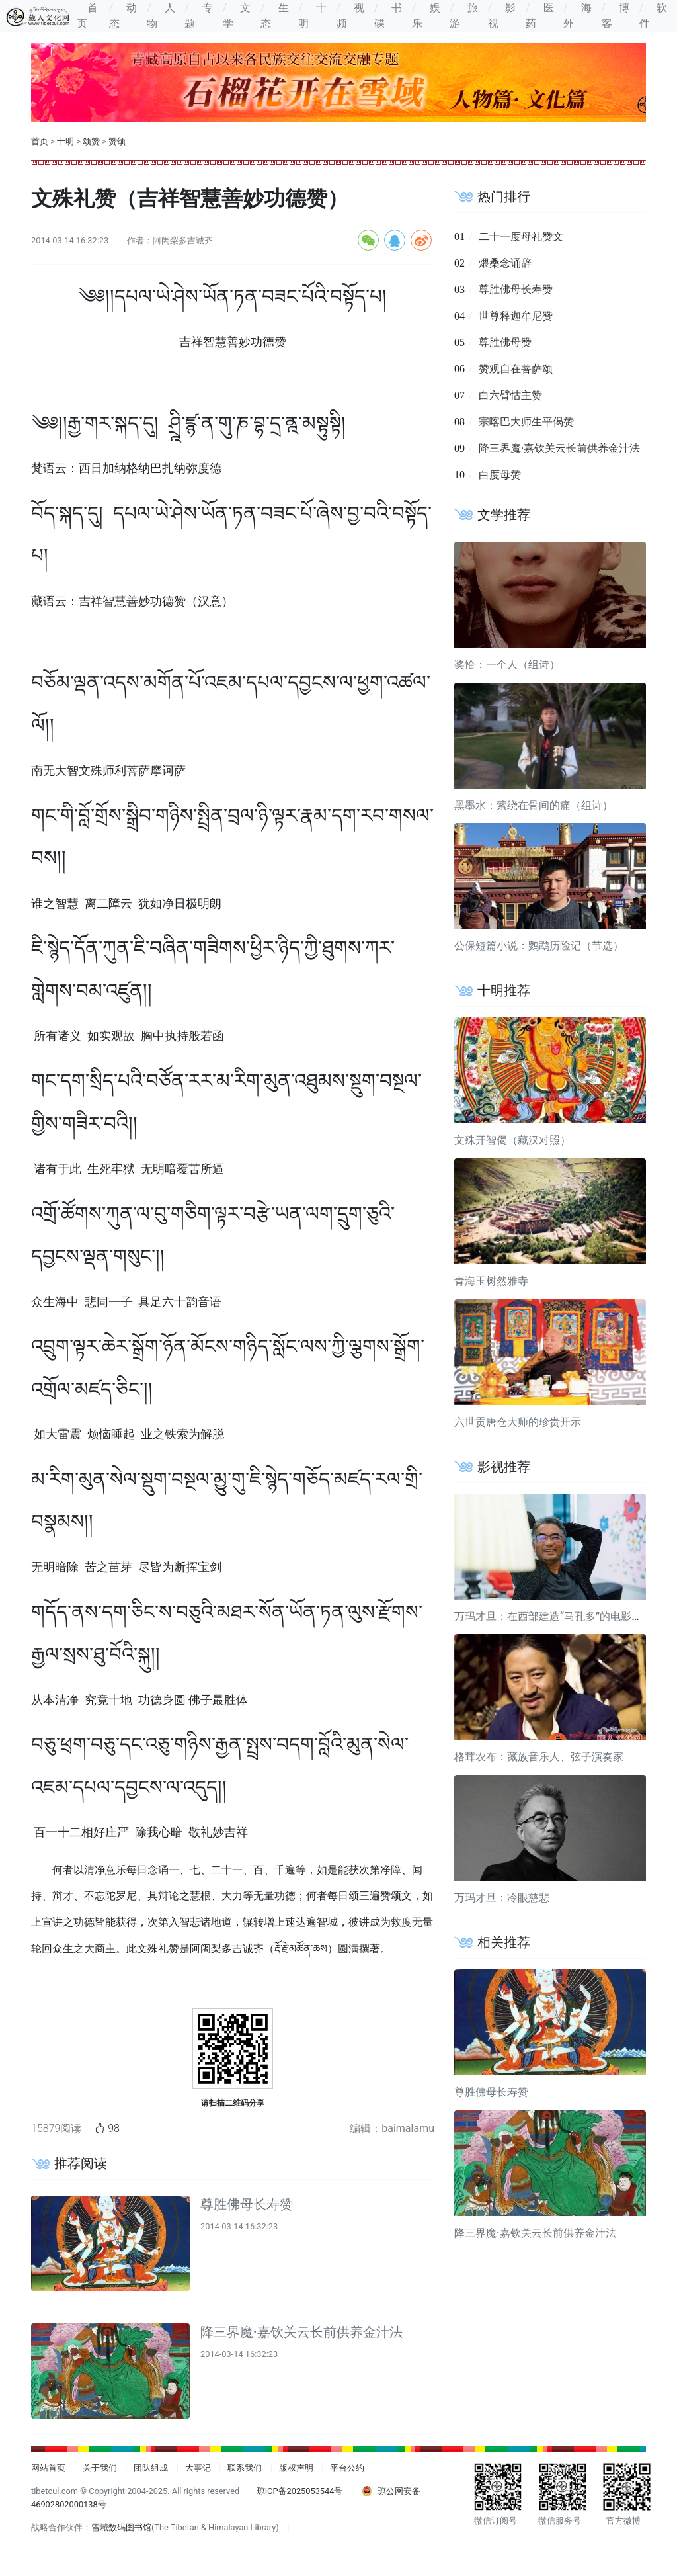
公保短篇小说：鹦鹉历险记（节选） (538, 945)
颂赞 (91, 141)
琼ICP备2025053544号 (300, 2491)
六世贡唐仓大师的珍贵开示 (517, 1422)
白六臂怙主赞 (510, 395)
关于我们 (100, 2468)
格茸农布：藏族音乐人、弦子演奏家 (538, 1756)
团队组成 (151, 2468)
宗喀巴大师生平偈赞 (526, 421)
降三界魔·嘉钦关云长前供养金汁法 (301, 2332)
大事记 (198, 2468)
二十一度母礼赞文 (521, 236)
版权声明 (296, 2468)
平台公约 (347, 2468)
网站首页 (48, 2468)
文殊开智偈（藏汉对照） (512, 1140)
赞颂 (117, 141)
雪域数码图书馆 (121, 2527)
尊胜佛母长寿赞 (246, 2204)
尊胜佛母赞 (505, 342)
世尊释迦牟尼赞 (516, 316)
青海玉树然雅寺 (491, 1281)
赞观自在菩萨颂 (516, 369)
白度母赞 (500, 474)
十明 (65, 141)
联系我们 (244, 2468)
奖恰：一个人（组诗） (507, 664)
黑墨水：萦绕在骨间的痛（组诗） (533, 805)
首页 (39, 141)
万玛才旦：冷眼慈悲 (501, 1897)
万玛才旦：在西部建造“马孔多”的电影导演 (553, 1616)
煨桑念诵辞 (505, 263)
